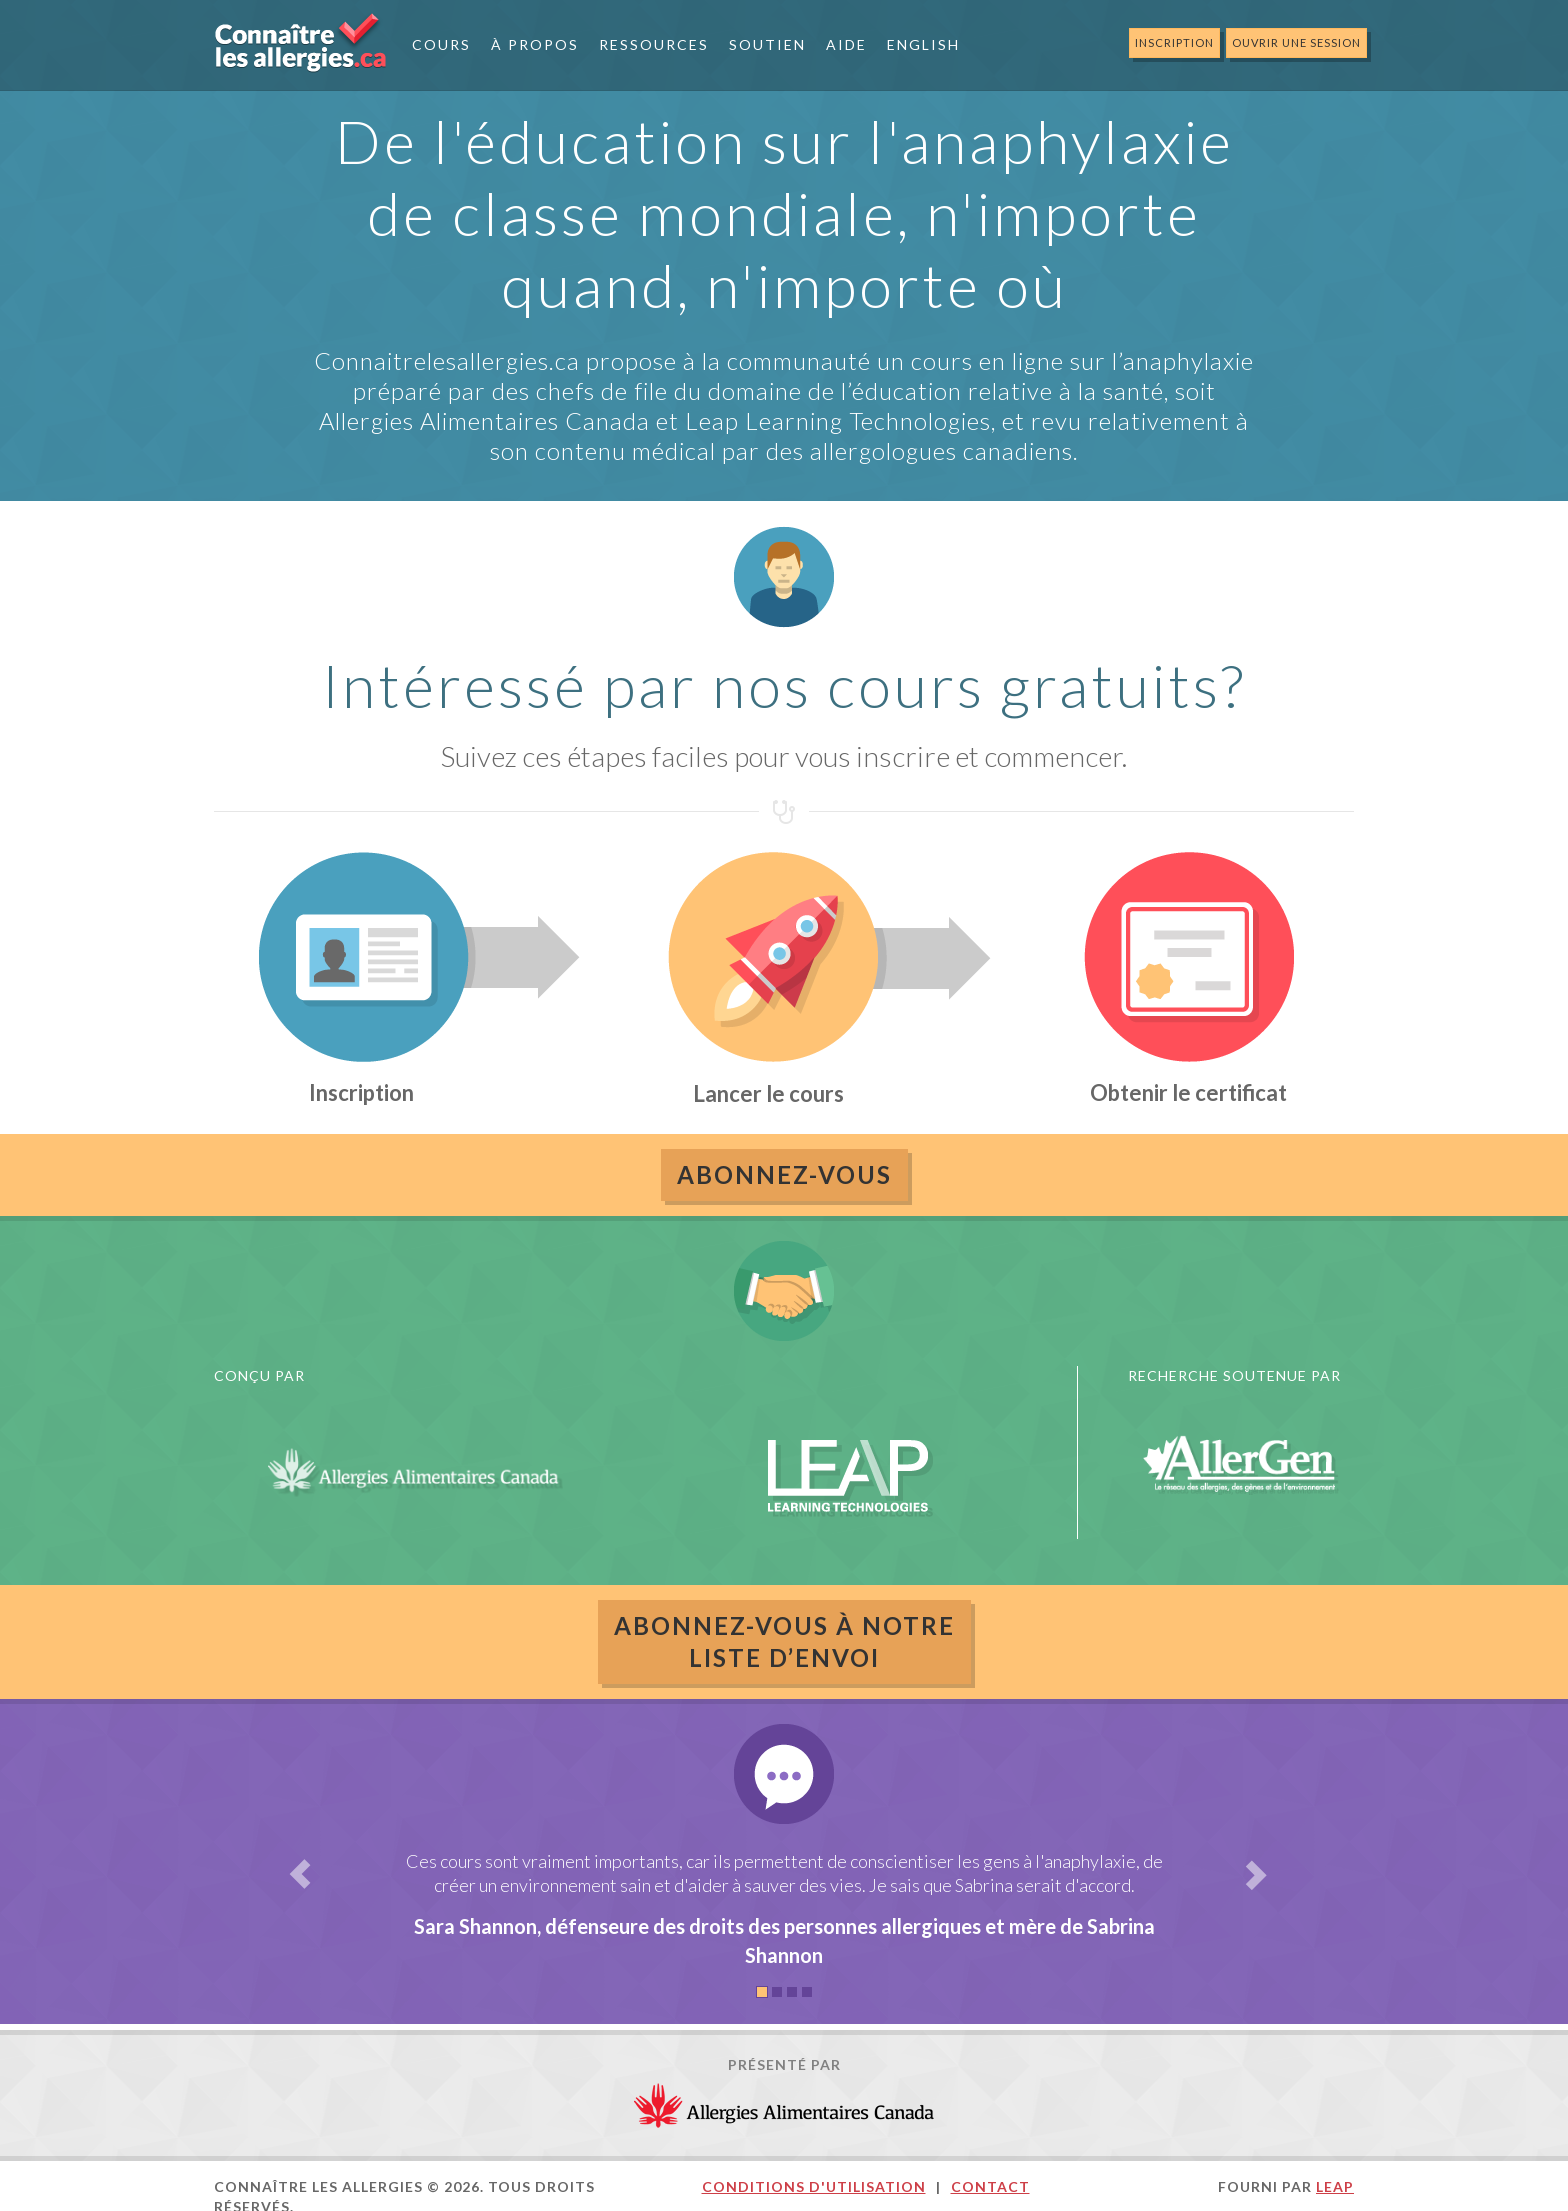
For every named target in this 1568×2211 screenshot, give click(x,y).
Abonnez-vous (784, 1174)
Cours (441, 44)
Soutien (767, 44)
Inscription (1174, 42)
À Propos (535, 44)
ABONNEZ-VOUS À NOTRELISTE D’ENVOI (784, 1641)
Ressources (654, 44)
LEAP (1335, 2186)
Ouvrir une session (1296, 42)
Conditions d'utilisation (814, 2186)
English (923, 44)
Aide (846, 44)
